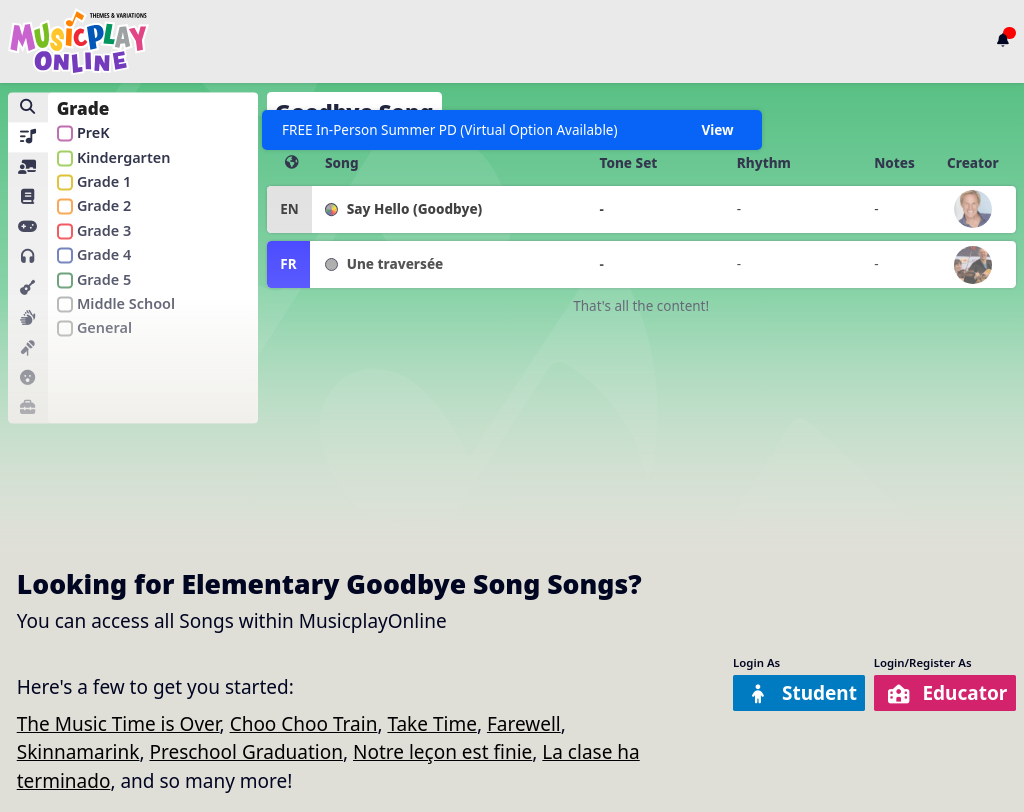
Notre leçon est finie (442, 752)
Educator (946, 693)
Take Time (431, 724)
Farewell (524, 724)
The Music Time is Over (118, 724)
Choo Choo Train (304, 724)
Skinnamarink (78, 752)
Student (801, 693)
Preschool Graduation (246, 752)
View (717, 130)
